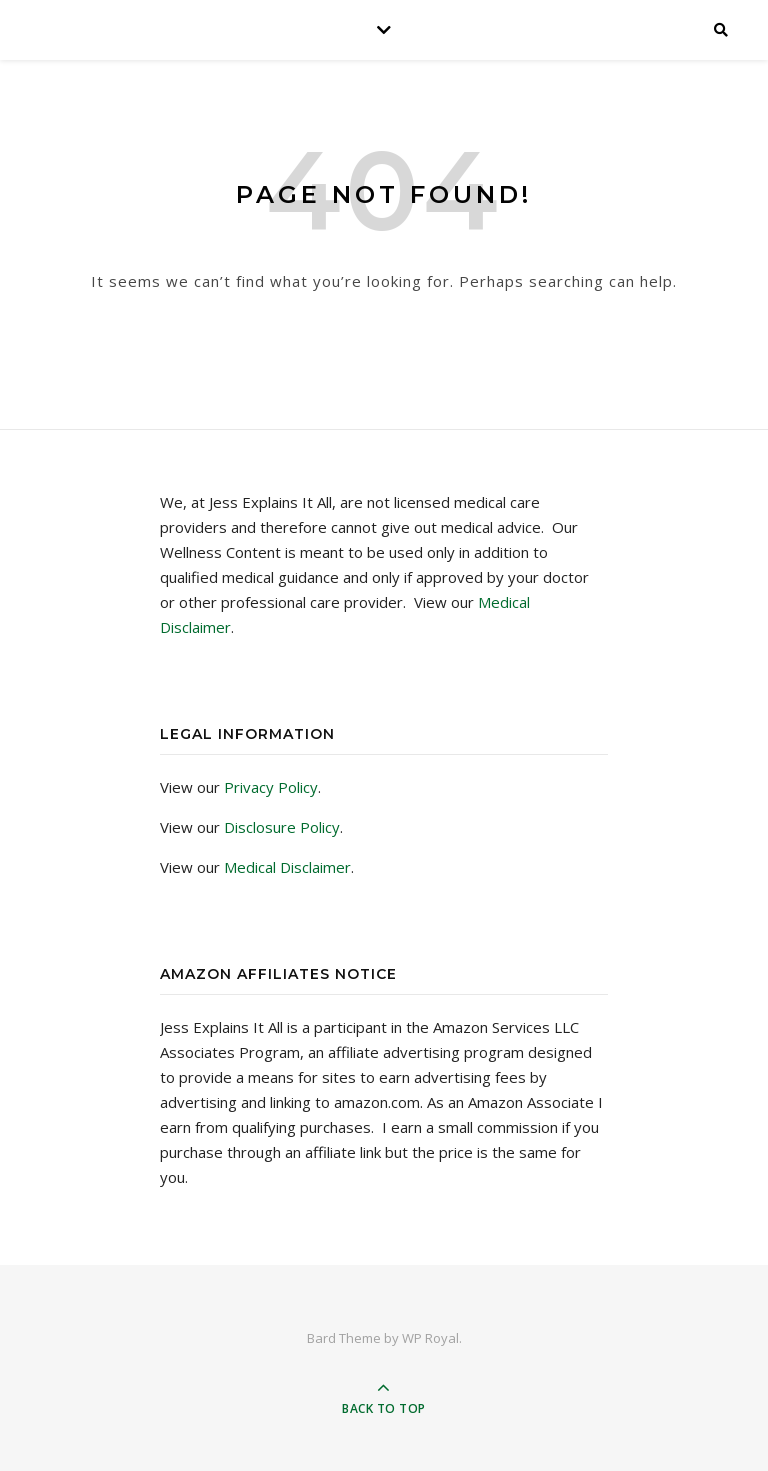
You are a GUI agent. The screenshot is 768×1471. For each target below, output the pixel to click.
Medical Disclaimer (287, 867)
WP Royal (430, 1338)
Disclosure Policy (282, 827)
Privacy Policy (271, 787)
